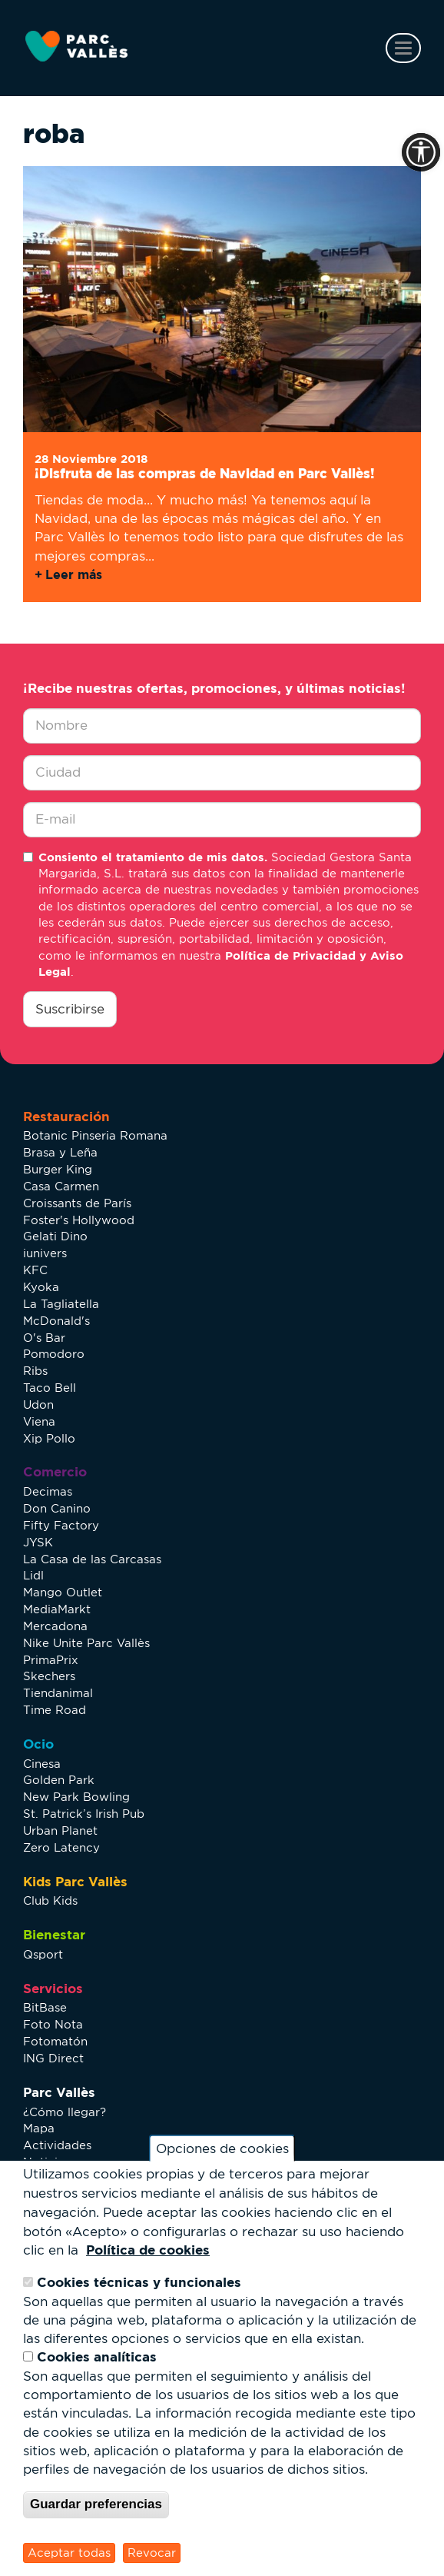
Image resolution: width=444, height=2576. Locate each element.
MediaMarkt (57, 1609)
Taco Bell (49, 1387)
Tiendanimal (58, 1692)
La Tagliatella (61, 1303)
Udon (38, 1404)
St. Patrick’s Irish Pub (83, 1813)
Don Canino (57, 1508)
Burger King (57, 1169)
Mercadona (55, 1625)
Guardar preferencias (96, 2504)
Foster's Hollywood (78, 1219)
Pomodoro (53, 1353)
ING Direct (53, 2058)
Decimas (47, 1491)
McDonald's (56, 1320)
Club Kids (50, 1900)
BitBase (45, 2007)
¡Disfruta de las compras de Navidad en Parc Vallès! (205, 473)
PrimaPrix (50, 1659)
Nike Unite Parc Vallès (86, 1642)
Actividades (57, 2145)
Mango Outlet (62, 1592)
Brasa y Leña (60, 1152)
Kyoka (41, 1286)
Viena (39, 1421)
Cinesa (42, 1763)
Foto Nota (53, 2024)
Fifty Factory (61, 1525)
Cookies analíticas (97, 2356)
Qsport (43, 1954)
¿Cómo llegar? (64, 2111)
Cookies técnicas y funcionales (139, 2282)
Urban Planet (60, 1830)
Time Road (54, 1709)
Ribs (35, 1370)
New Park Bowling (76, 1796)
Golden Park (58, 1779)
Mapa (39, 2128)
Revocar (152, 2552)
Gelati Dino (55, 1236)
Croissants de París (77, 1203)
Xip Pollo (49, 1438)
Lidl (33, 1575)
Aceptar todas (69, 2552)
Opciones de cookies (222, 2148)
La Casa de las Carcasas (92, 1559)
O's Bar (44, 1337)
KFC (35, 1269)
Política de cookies (148, 2249)
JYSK (38, 1542)
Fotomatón (55, 2041)
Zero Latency (61, 1847)
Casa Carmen (61, 1186)
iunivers (45, 1253)
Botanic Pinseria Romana (95, 1135)
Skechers (49, 1675)
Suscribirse (69, 1009)
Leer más (73, 574)
